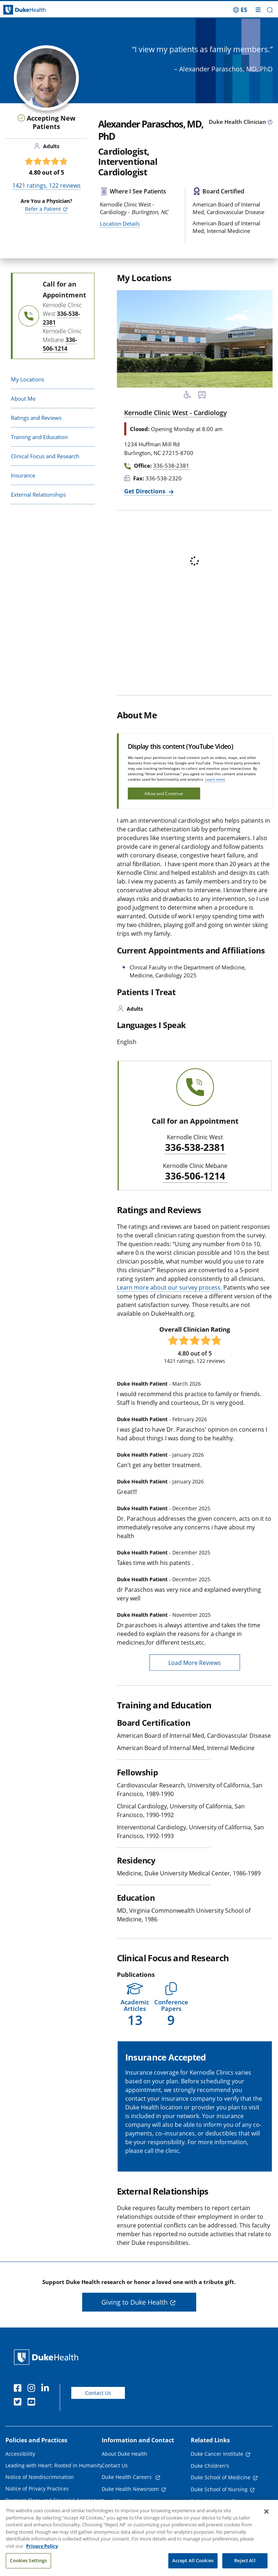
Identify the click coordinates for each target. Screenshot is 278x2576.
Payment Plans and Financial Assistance (53, 2500)
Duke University (210, 2501)
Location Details (120, 223)
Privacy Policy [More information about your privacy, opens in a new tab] (42, 2555)
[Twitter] (19, 2402)
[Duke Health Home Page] (47, 2357)
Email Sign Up (118, 2500)
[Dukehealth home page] (35, 10)
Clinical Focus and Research (45, 456)
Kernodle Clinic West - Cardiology (175, 412)
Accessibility (20, 2453)
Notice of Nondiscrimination (39, 2476)
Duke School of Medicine (220, 2477)
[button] (270, 10)
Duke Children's (210, 2465)
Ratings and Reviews (36, 417)
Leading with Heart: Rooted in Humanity (53, 2465)
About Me (23, 398)
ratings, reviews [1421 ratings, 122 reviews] (46, 185)
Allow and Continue (163, 793)
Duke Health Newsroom (130, 2488)
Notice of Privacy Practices (37, 2488)
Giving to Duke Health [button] (134, 2302)
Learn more (215, 779)
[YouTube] (33, 2402)
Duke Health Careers (127, 2476)
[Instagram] (33, 2389)
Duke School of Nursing (219, 2489)
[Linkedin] (46, 2389)
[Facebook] (19, 2389)
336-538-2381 (195, 1147)
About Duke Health (124, 2453)
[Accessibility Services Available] (187, 396)
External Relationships (38, 494)
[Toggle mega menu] (258, 10)
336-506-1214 (195, 1176)
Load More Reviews (194, 1663)
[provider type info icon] (270, 122)
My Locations (27, 379)
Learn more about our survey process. (169, 1287)
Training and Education (39, 437)
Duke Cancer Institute (217, 2453)
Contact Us (98, 2392)
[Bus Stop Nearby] (202, 396)
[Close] (266, 2521)
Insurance (23, 475)
